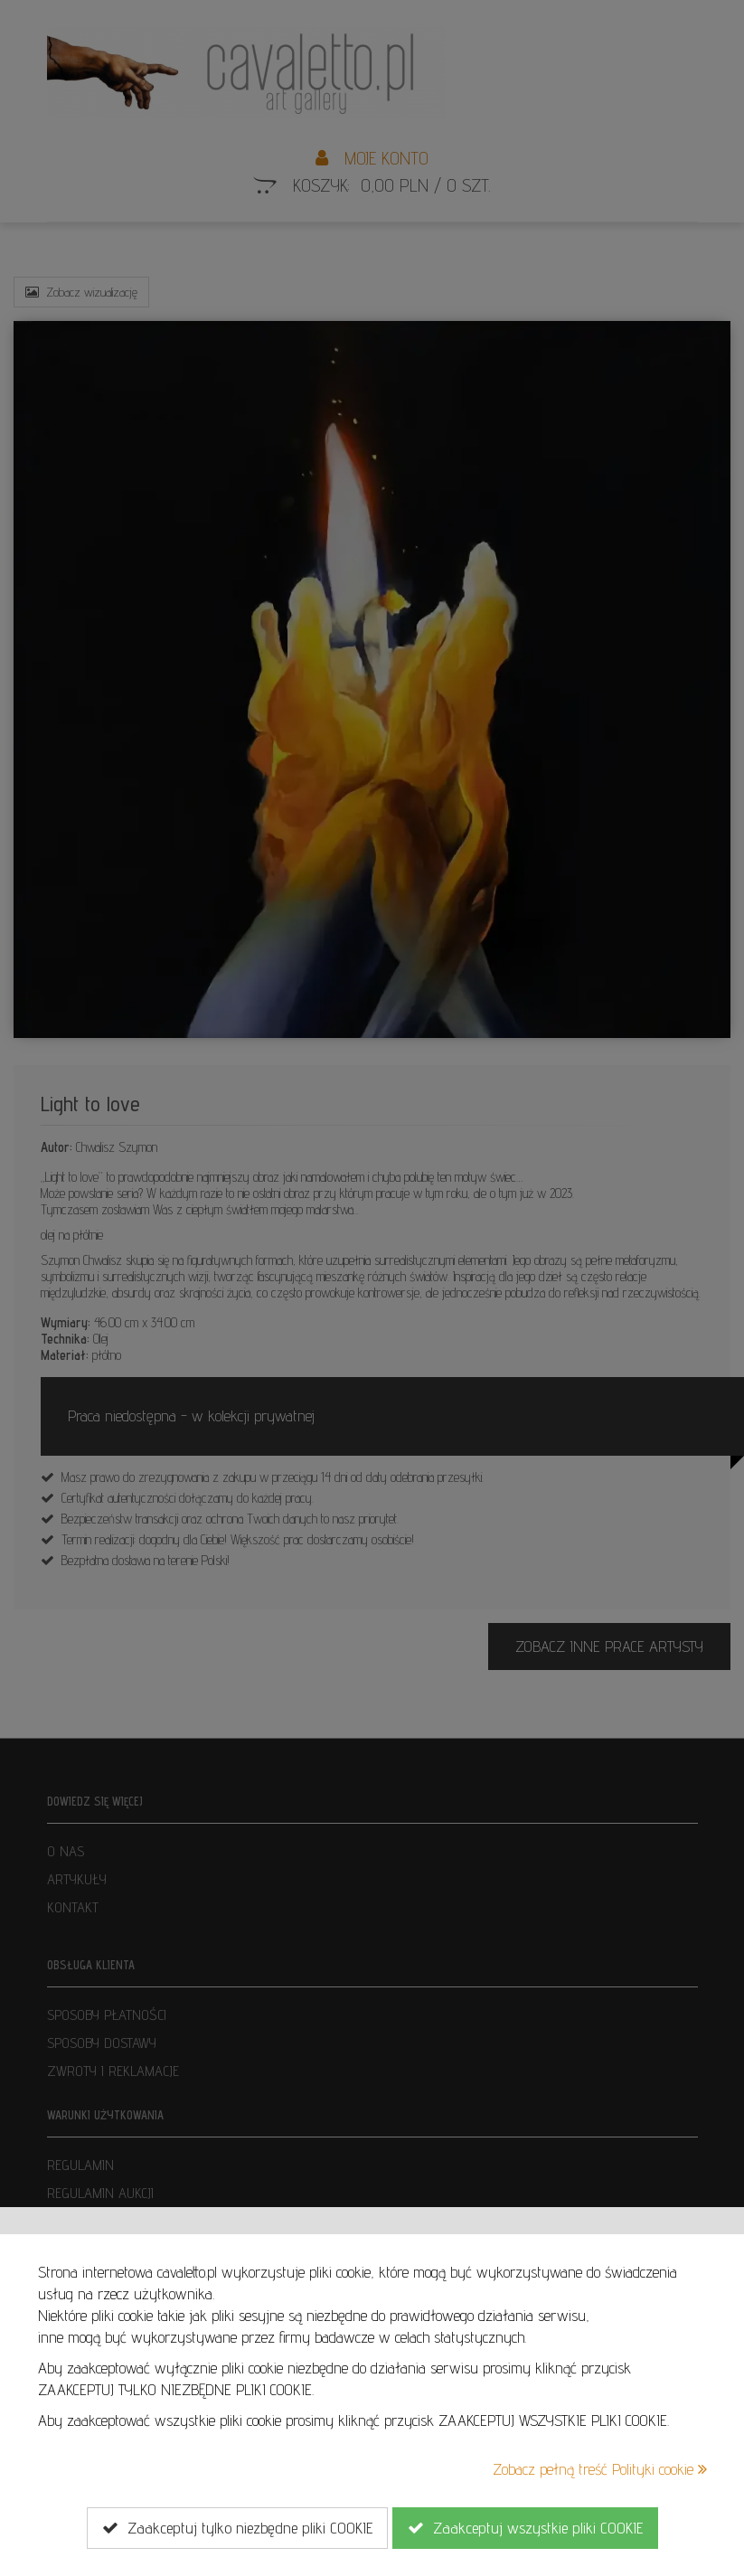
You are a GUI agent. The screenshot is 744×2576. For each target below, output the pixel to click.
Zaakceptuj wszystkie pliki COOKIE (525, 2528)
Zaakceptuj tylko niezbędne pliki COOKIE (237, 2528)
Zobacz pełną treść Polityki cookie (600, 2468)
